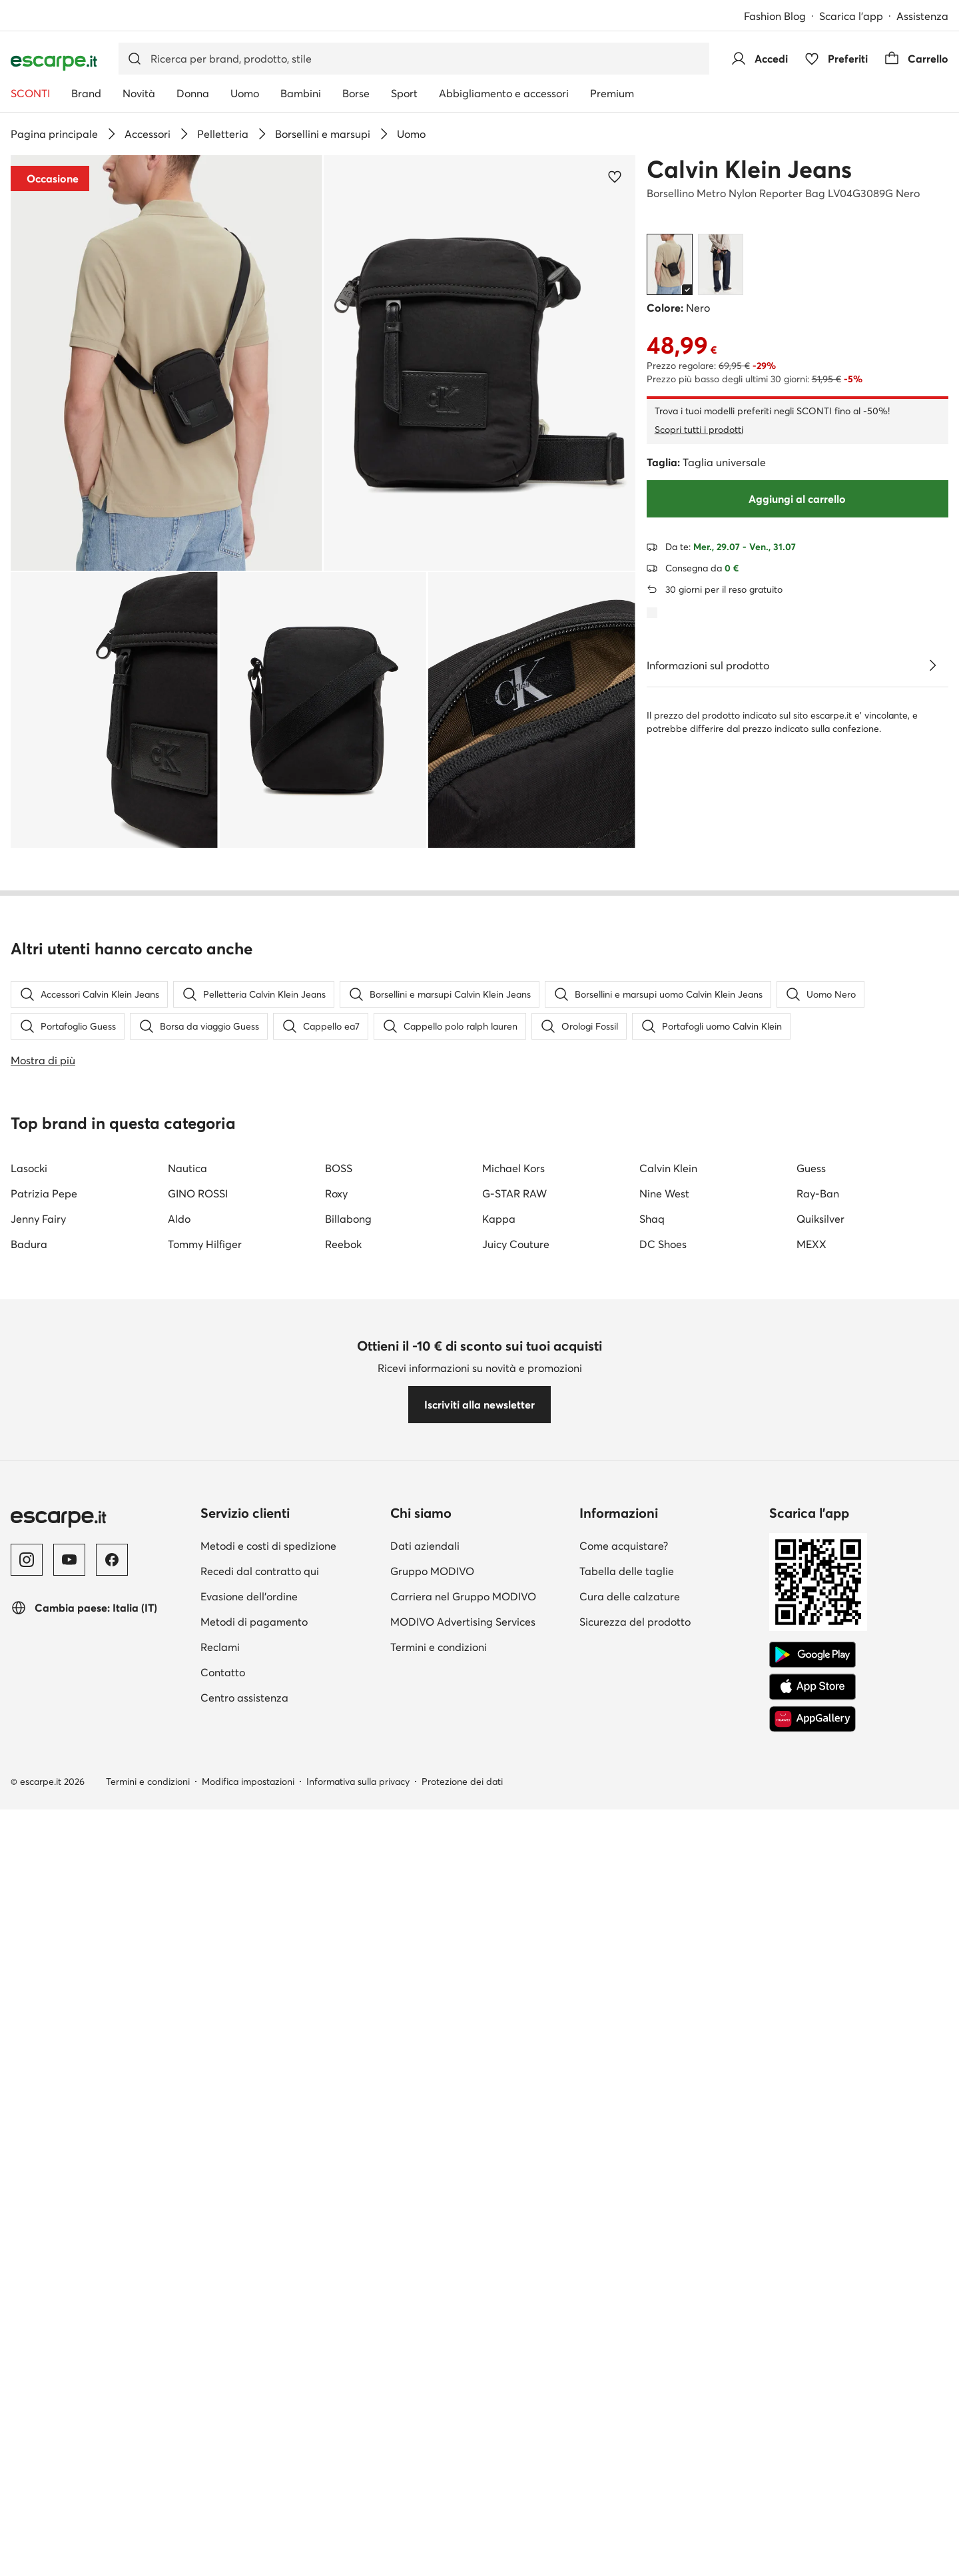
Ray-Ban (818, 1974)
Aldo (179, 2000)
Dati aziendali (425, 2327)
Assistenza (922, 16)
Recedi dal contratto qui (259, 2352)
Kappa (498, 2000)
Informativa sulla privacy (358, 2563)
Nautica (187, 1949)
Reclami (220, 2428)
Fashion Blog (775, 16)
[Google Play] (812, 2436)
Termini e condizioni (438, 2428)
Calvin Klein (668, 1949)
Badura (29, 2025)
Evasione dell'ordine (249, 2377)
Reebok (343, 2025)
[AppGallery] (812, 2500)
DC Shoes (663, 2025)
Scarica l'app (851, 16)
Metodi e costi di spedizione (268, 2327)
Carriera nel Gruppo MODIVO (463, 2377)
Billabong (348, 2000)
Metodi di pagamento (254, 2403)
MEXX (811, 2025)
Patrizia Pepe (44, 1974)
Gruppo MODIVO (432, 2352)
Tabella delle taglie (626, 2352)
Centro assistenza (244, 2478)
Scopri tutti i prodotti (699, 430)
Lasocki (29, 1949)
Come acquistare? (623, 2327)
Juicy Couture (515, 2025)
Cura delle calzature (629, 2377)
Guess (811, 1949)
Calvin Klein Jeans (749, 169)
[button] (166, 363)
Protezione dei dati (462, 2563)
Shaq (652, 2000)
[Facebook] (112, 2341)
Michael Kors (513, 1949)
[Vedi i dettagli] (932, 665)
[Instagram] (27, 2341)
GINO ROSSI (198, 1974)
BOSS (338, 1949)
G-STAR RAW (514, 1974)
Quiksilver (820, 2000)
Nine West (664, 1974)
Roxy (336, 1974)
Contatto (222, 2453)
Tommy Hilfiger (205, 2025)
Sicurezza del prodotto (635, 2403)
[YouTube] (69, 2341)
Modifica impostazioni (248, 2563)
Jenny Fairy (38, 2000)
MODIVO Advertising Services (462, 2403)
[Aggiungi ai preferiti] (615, 176)
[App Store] (812, 2468)
